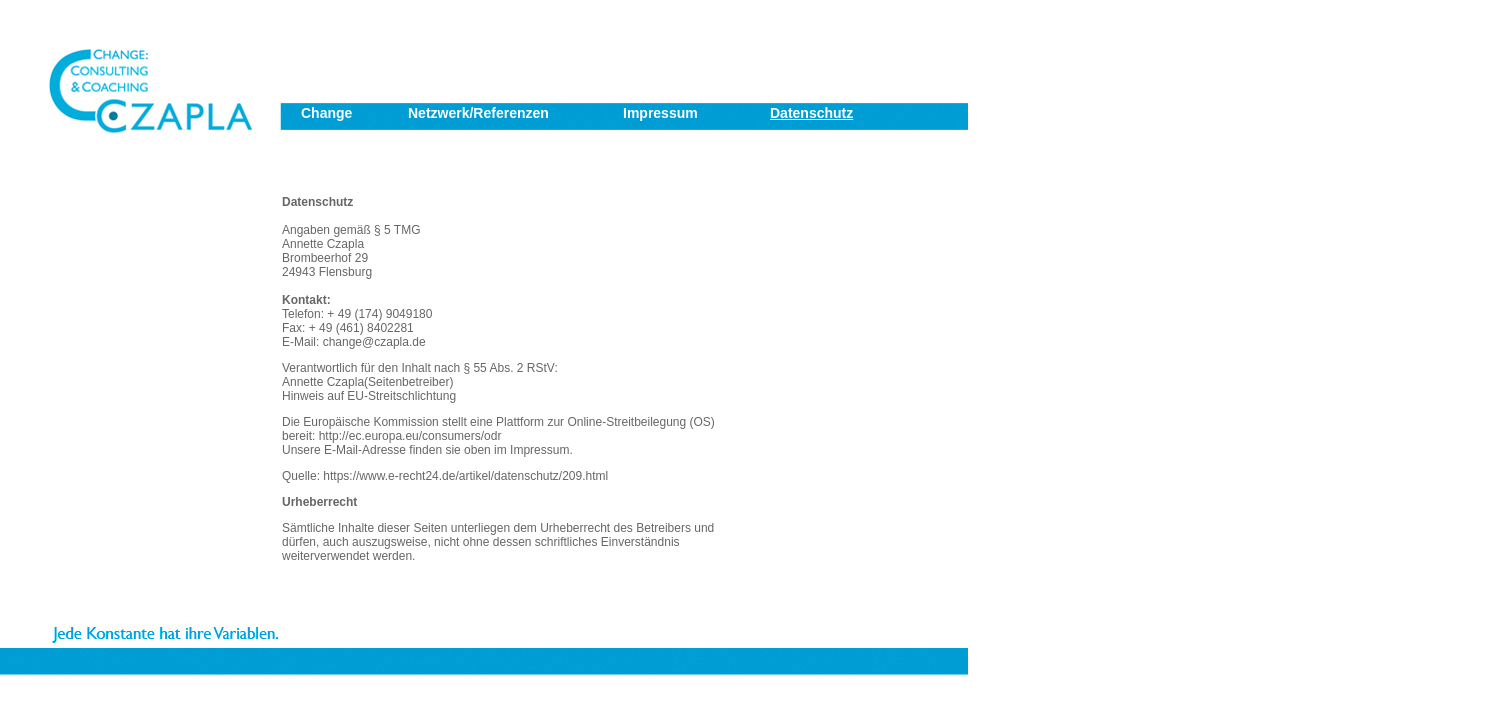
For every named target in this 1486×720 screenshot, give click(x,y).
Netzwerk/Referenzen (478, 113)
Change (326, 113)
